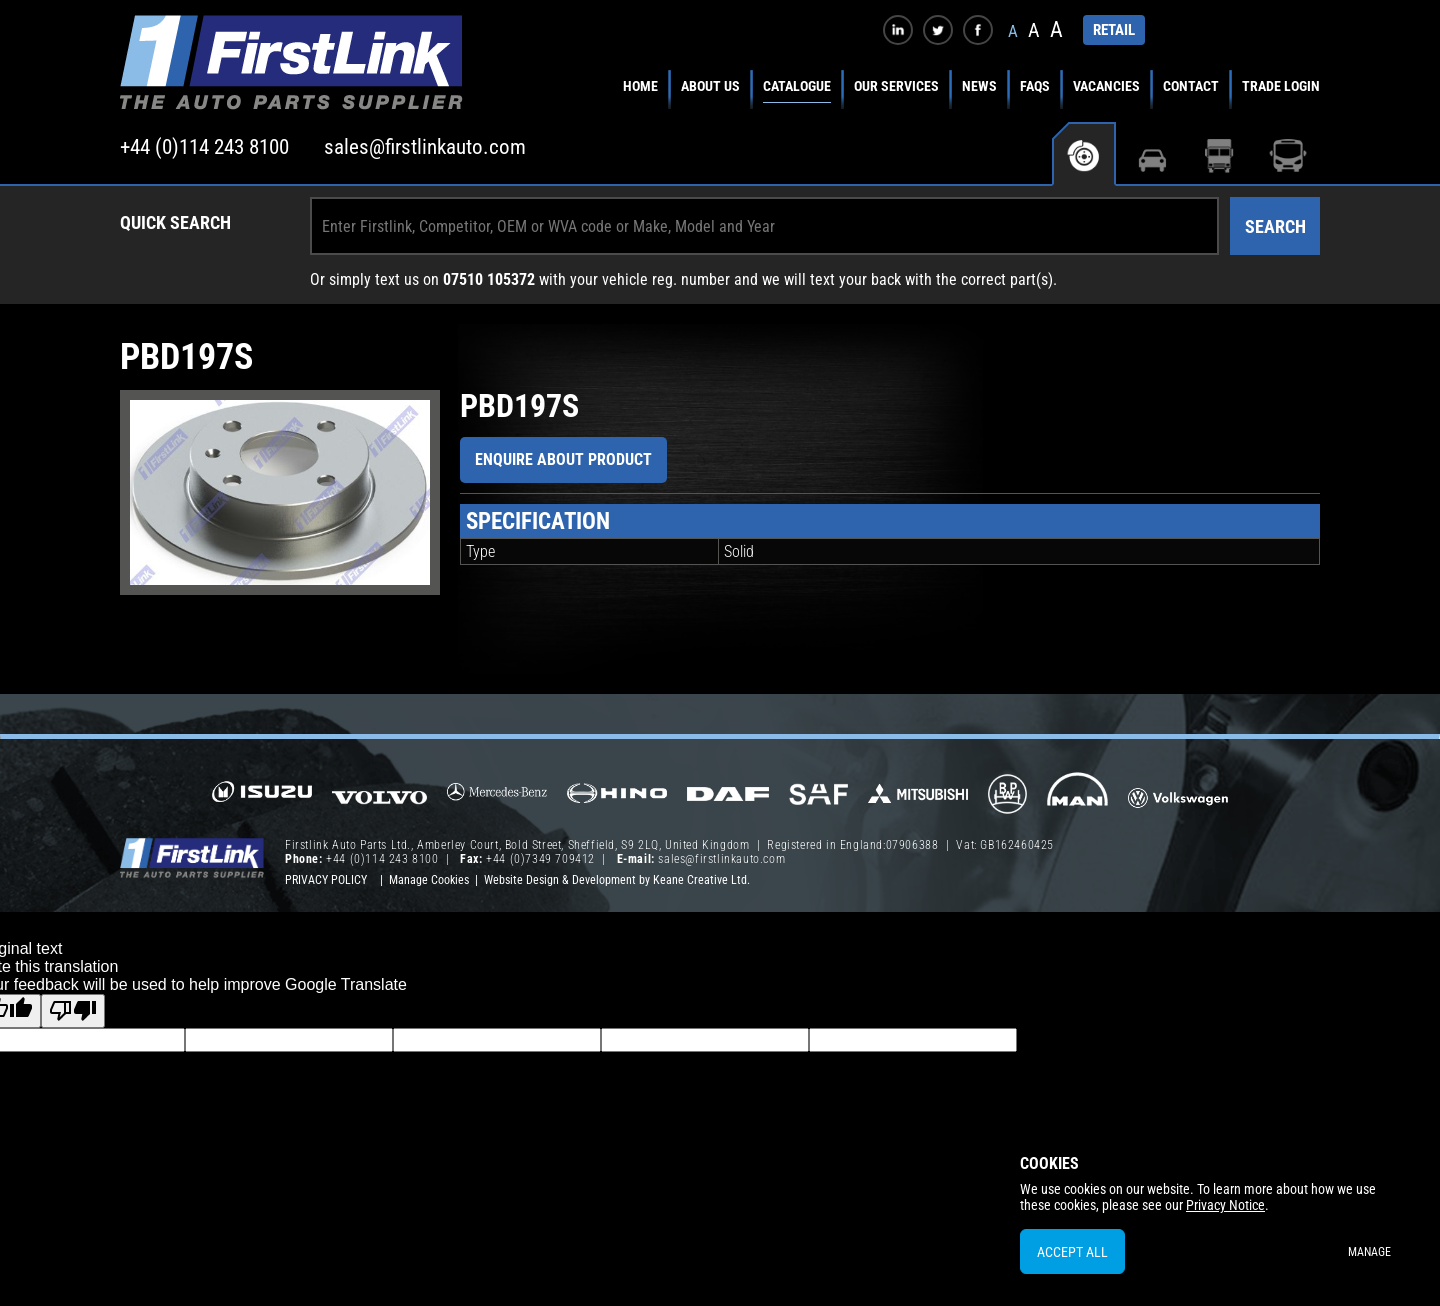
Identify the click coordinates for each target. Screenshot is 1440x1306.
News (979, 86)
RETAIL (1114, 30)
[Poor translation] (73, 1011)
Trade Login (1281, 86)
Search (1275, 226)
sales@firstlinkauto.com (425, 147)
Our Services (896, 86)
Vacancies (1106, 86)
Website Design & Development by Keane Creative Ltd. (617, 880)
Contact (1191, 86)
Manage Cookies (429, 880)
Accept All (1072, 1252)
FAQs (1035, 86)
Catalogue (797, 86)
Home (640, 86)
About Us (710, 86)
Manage (1369, 1252)
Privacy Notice (1225, 1205)
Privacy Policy (326, 880)
